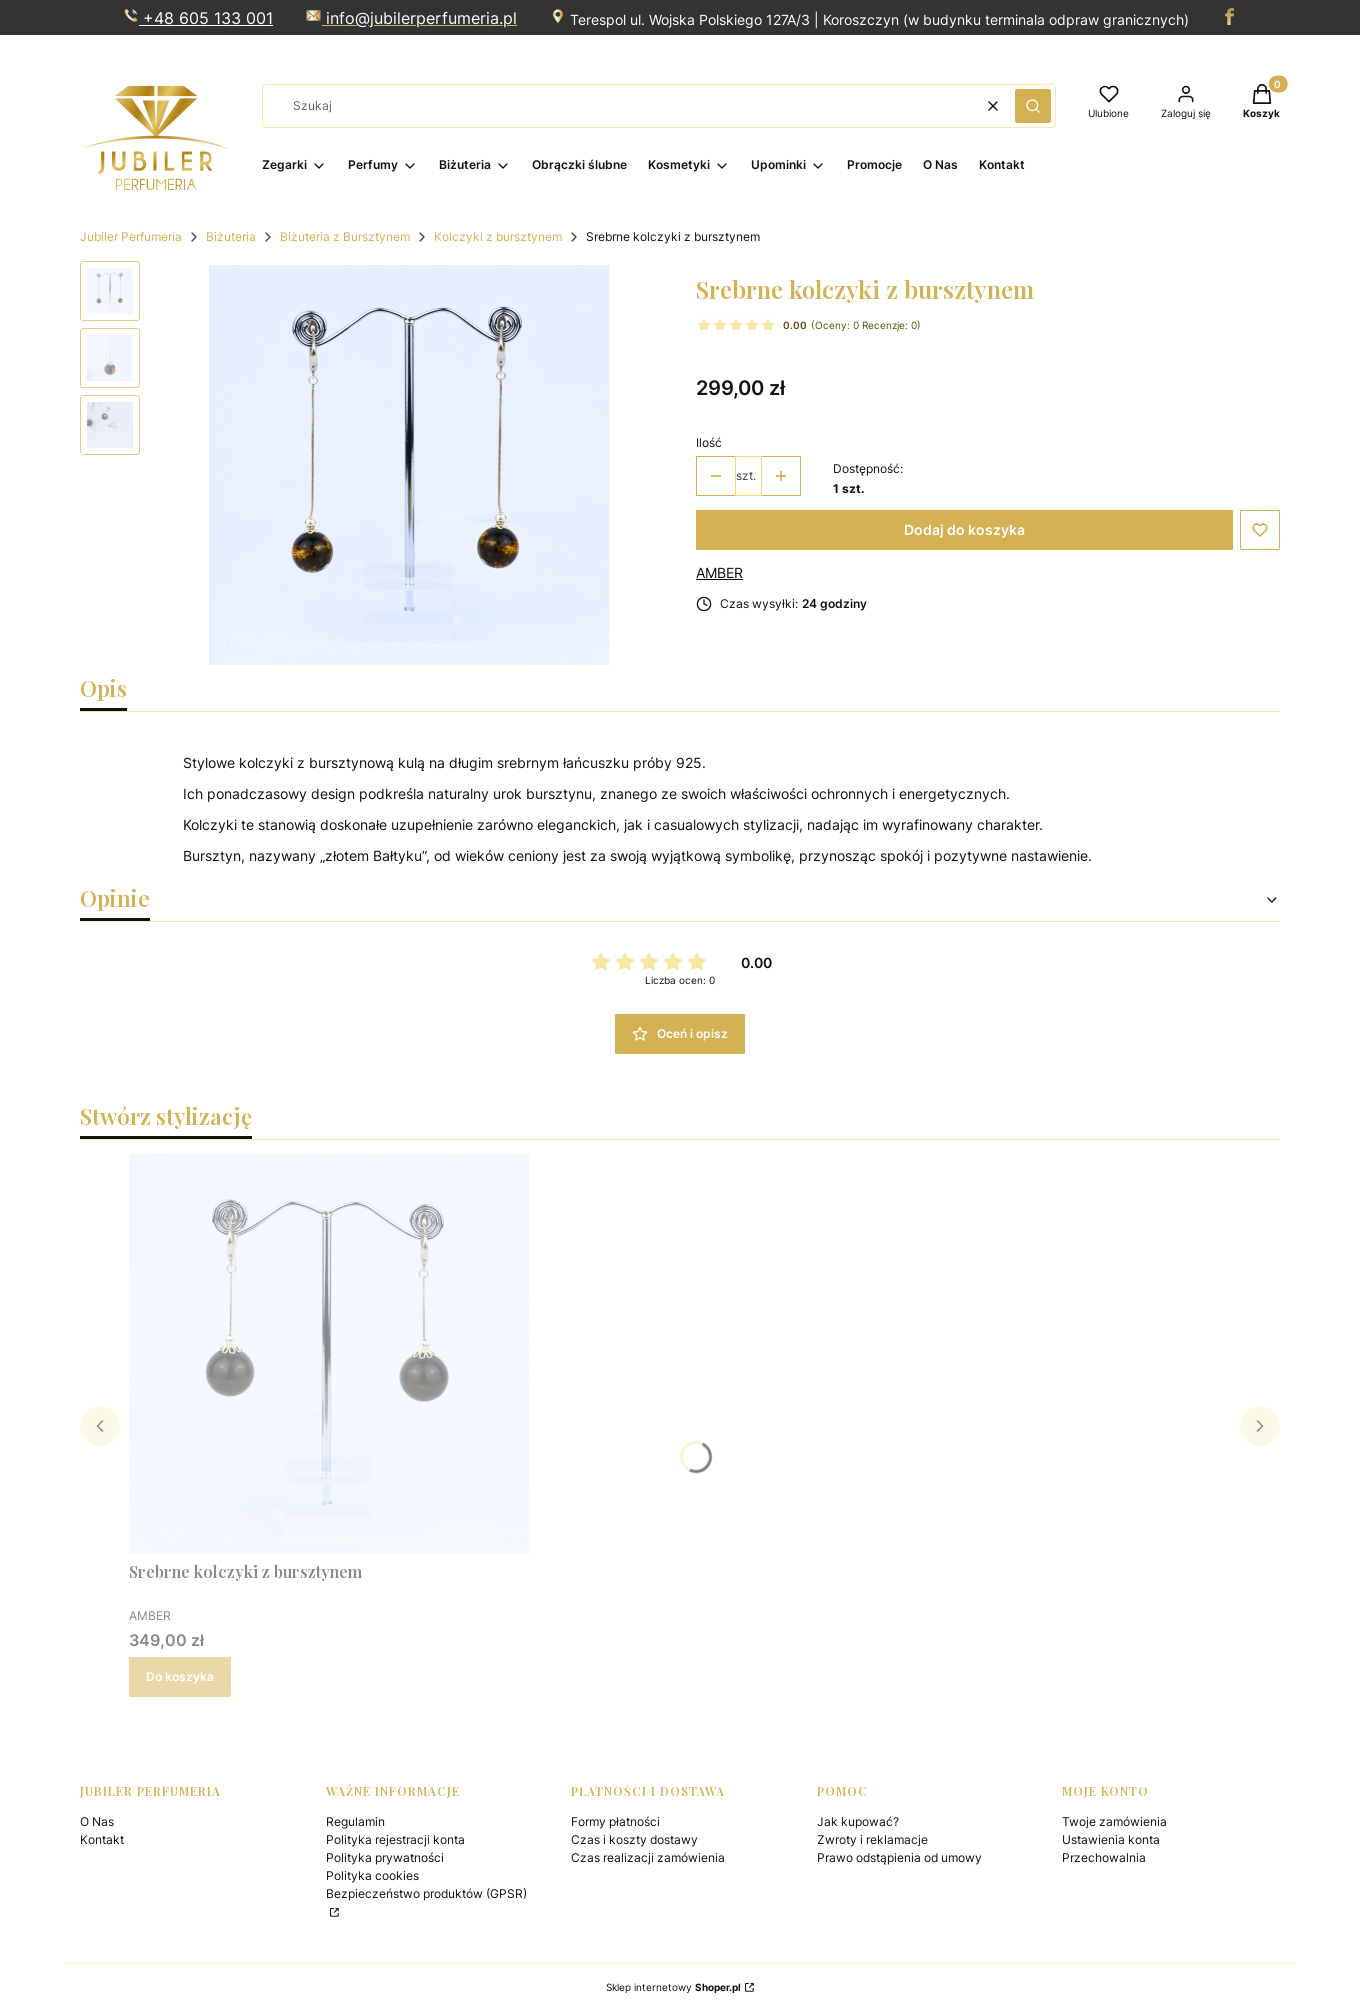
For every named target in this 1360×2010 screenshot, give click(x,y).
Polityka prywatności (385, 1857)
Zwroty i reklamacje (872, 1839)
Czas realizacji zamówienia (648, 1857)
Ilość (709, 442)
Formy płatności (615, 1821)
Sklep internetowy (673, 1987)
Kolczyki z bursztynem (498, 236)
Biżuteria (231, 236)
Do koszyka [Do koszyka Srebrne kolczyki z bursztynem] (180, 1676)
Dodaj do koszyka (964, 529)
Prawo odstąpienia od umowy (899, 1857)
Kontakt (102, 1839)
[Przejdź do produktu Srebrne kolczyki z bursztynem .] (329, 1354)
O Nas (97, 1821)
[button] (1033, 106)
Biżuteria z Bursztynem (345, 236)
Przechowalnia (1104, 1857)
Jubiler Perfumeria (131, 236)
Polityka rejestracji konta (395, 1839)
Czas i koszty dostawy (634, 1839)
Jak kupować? (858, 1821)
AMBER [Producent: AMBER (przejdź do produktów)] (719, 572)
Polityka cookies (372, 1875)
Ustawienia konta (1111, 1839)
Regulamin (355, 1821)
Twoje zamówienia (1114, 1821)
